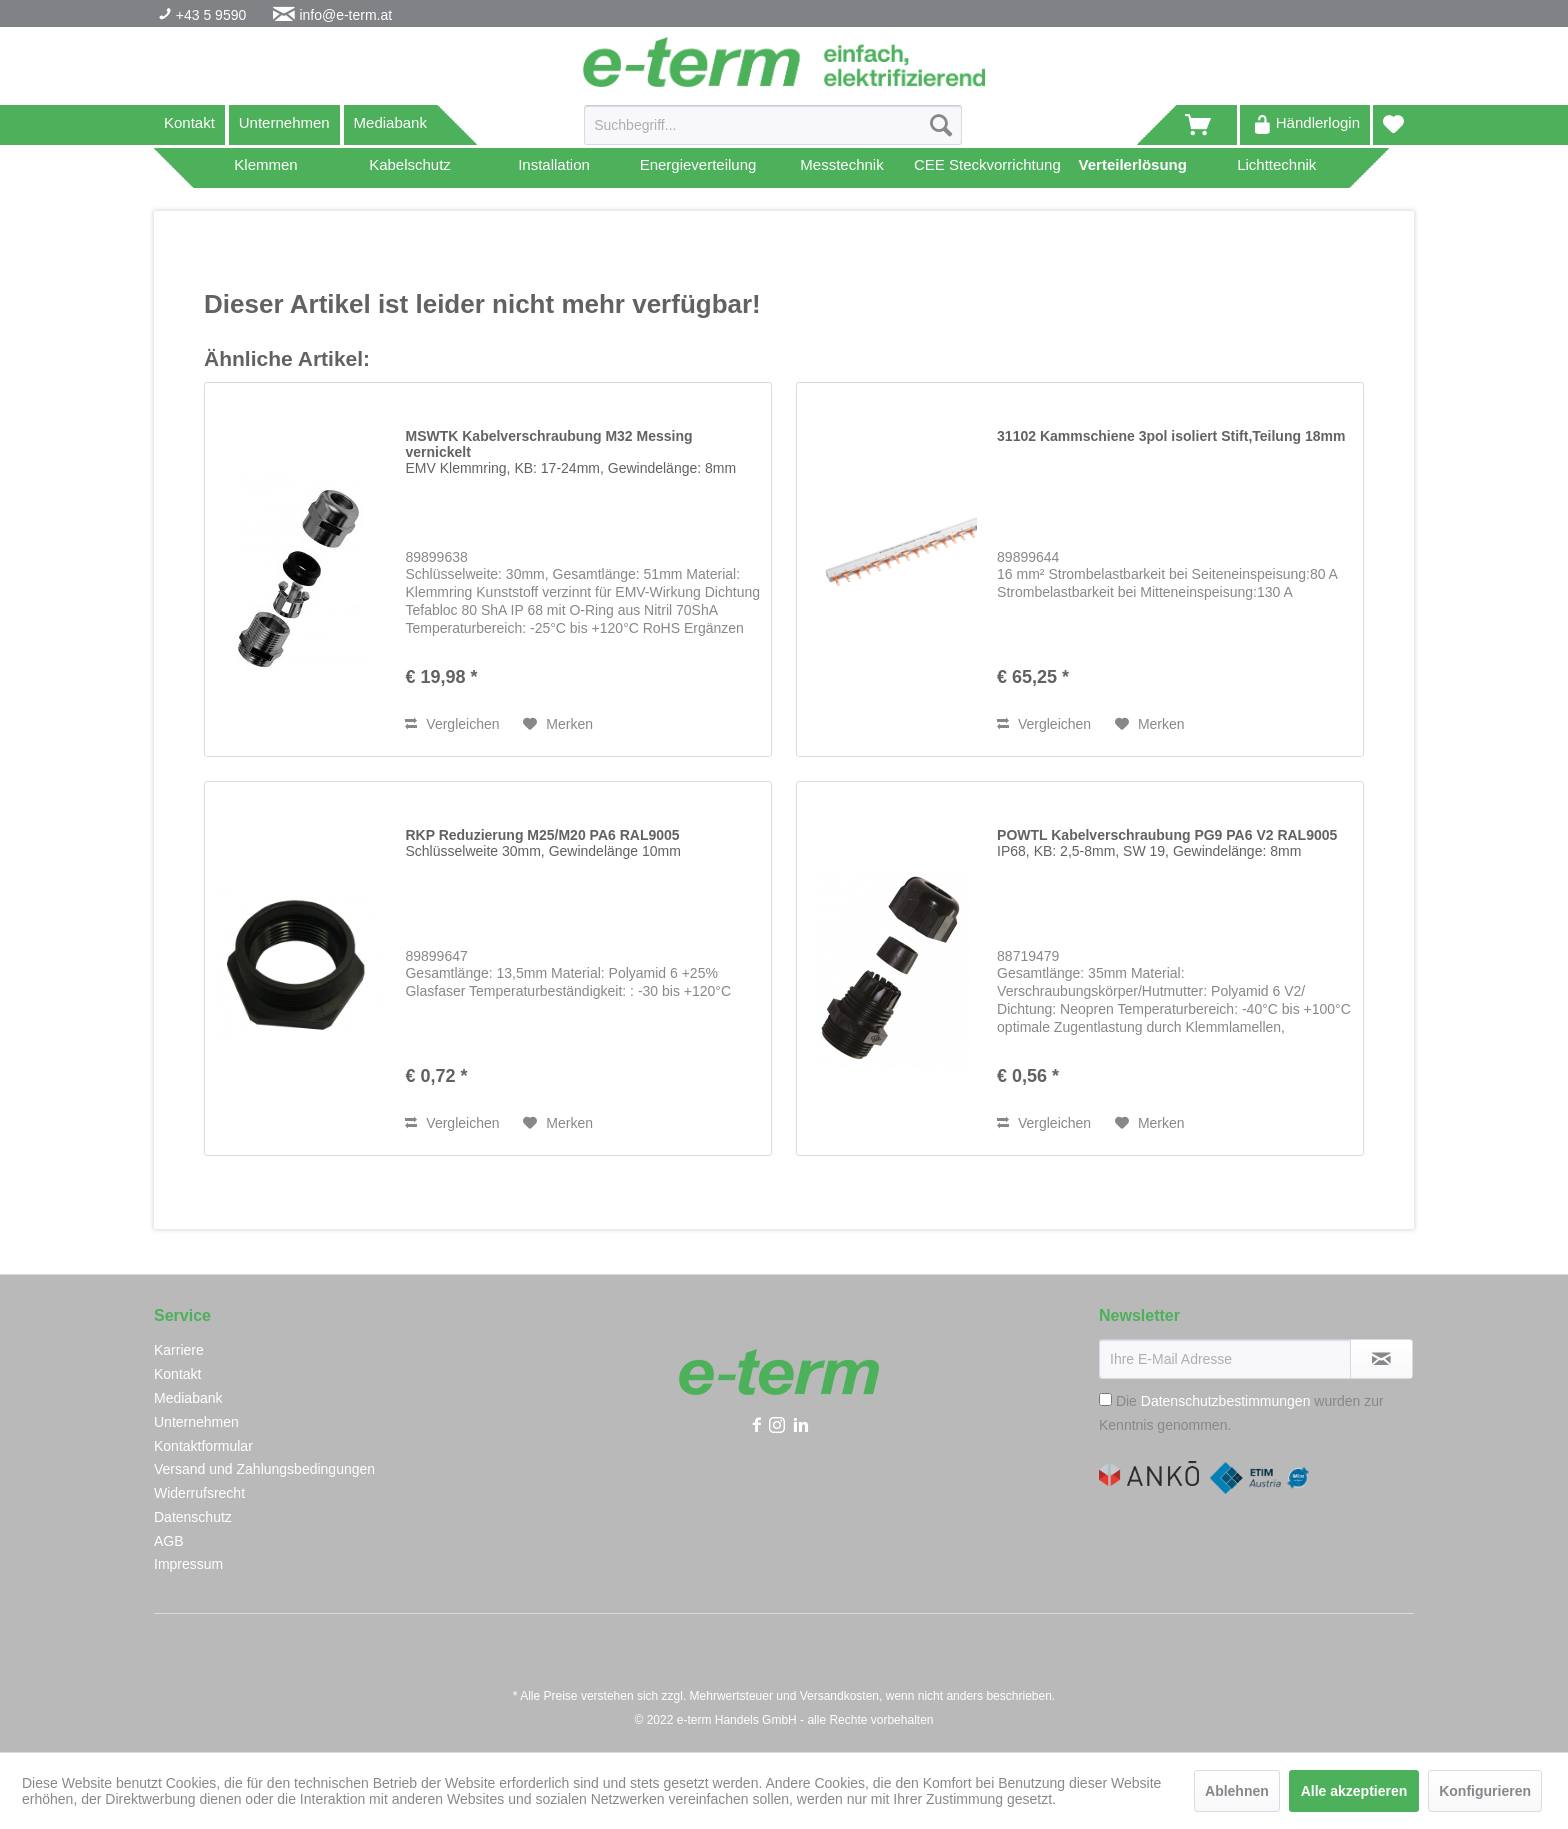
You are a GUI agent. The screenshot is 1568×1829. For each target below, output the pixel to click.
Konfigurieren (1485, 1791)
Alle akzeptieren (1354, 1791)
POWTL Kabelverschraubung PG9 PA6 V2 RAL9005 (1167, 843)
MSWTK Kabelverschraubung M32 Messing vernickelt (570, 452)
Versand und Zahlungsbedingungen (264, 1469)
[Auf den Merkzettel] (558, 724)
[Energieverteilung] (698, 168)
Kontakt (189, 122)
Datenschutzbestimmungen (1226, 1401)
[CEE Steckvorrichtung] (987, 168)
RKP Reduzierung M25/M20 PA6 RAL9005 (542, 843)
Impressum (188, 1564)
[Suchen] (941, 125)
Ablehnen (1237, 1791)
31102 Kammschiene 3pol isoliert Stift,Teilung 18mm (1171, 436)
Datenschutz (193, 1517)
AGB (169, 1541)
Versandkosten (839, 1696)
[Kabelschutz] (410, 168)
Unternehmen (284, 122)
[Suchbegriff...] (773, 125)
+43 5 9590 (209, 15)
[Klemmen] (266, 168)
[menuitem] (773, 133)
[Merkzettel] (1393, 125)
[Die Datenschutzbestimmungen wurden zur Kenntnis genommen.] (1105, 1399)
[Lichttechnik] (1277, 168)
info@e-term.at (345, 15)
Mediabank (390, 122)
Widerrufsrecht (199, 1493)
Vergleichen (452, 724)
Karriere (179, 1350)
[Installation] (554, 168)
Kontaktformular (203, 1446)
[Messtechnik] (842, 168)
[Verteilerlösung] (1133, 168)
